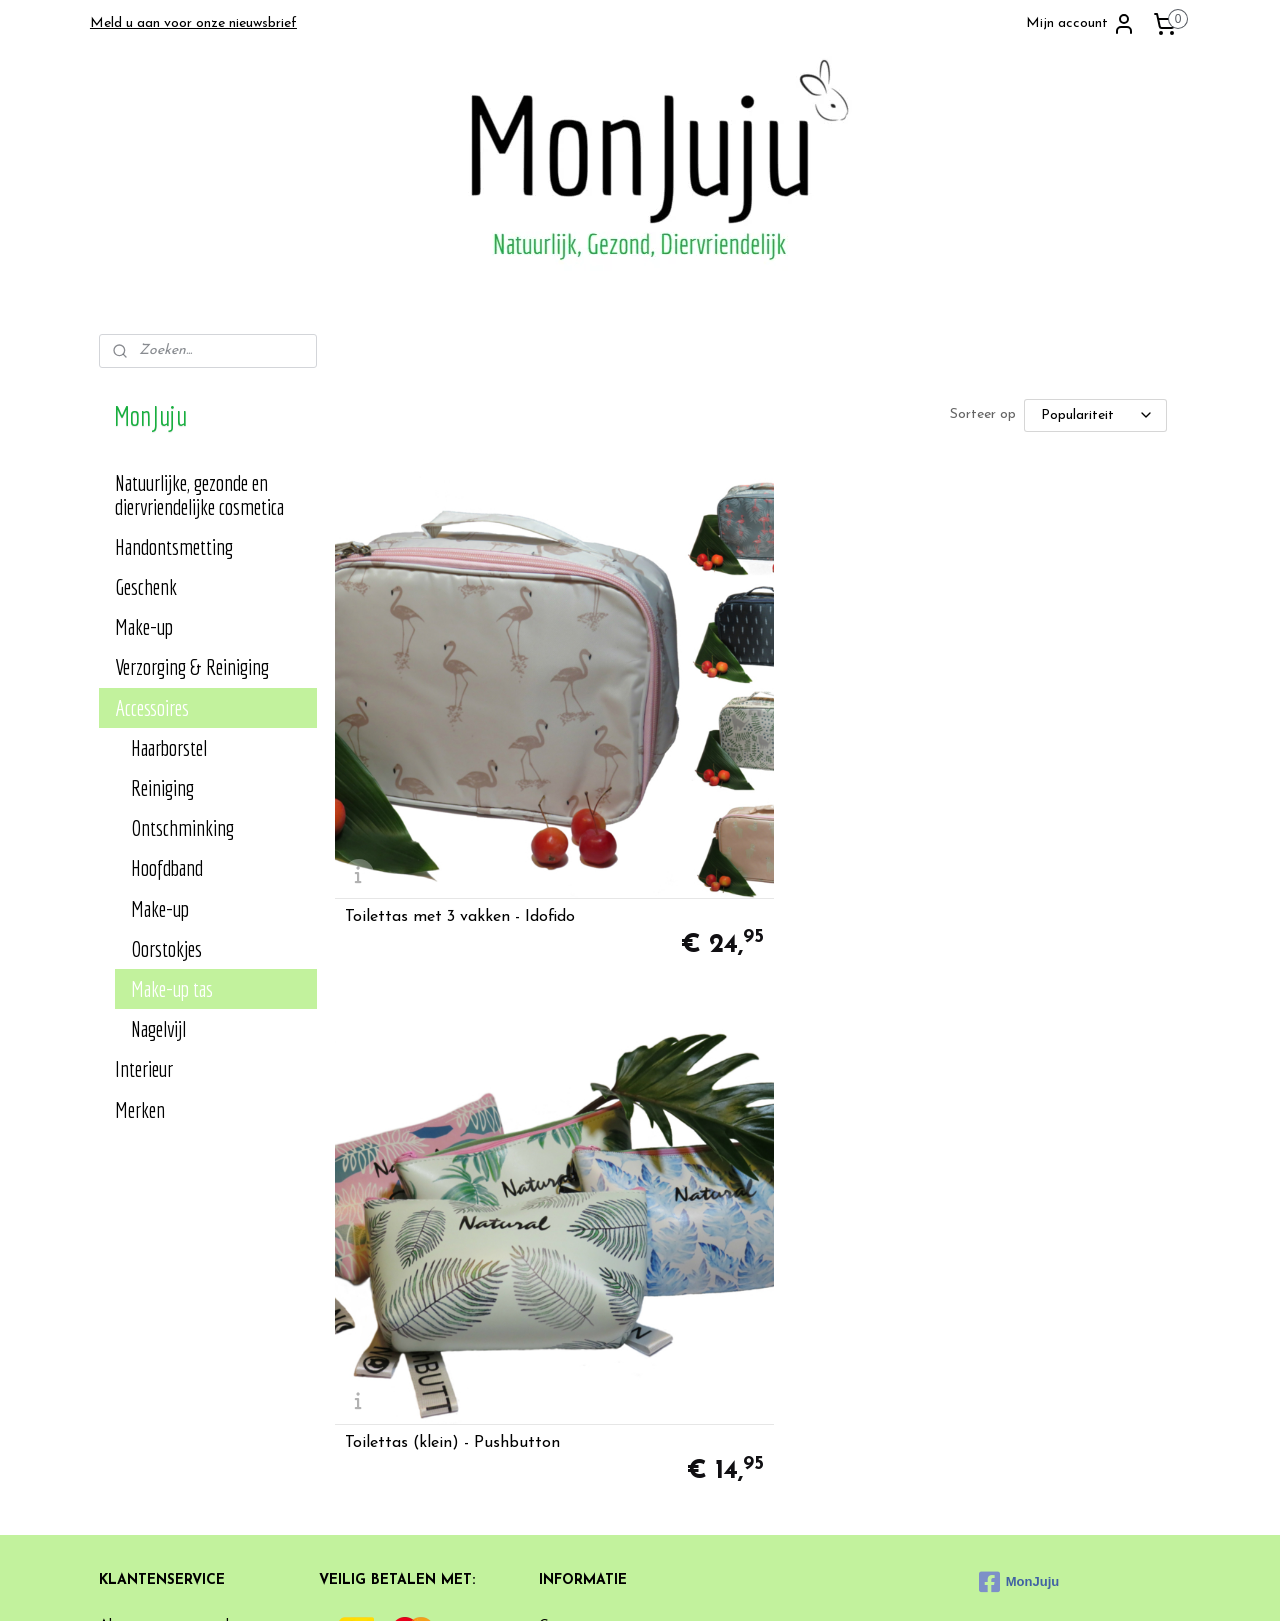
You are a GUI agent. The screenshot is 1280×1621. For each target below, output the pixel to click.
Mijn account (1081, 24)
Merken (140, 1109)
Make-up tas (172, 988)
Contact (565, 1272)
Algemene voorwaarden (171, 1272)
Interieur (144, 1068)
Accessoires (152, 707)
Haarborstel (169, 747)
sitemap (690, 1584)
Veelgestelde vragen (600, 1317)
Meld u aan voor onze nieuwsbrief (193, 23)
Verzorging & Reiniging (192, 666)
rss (726, 1584)
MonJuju (1019, 1229)
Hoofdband (167, 867)
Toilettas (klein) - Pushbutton (740, 748)
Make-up (144, 626)
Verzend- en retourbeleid (174, 1317)
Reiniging (162, 787)
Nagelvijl (158, 1028)
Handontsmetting (174, 546)
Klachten (566, 1339)
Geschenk (146, 586)
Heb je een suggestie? (607, 1294)
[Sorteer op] (1094, 415)
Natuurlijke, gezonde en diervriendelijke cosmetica (199, 494)
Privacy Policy (142, 1294)
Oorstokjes (166, 948)
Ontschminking (182, 827)
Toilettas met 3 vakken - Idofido (459, 748)
